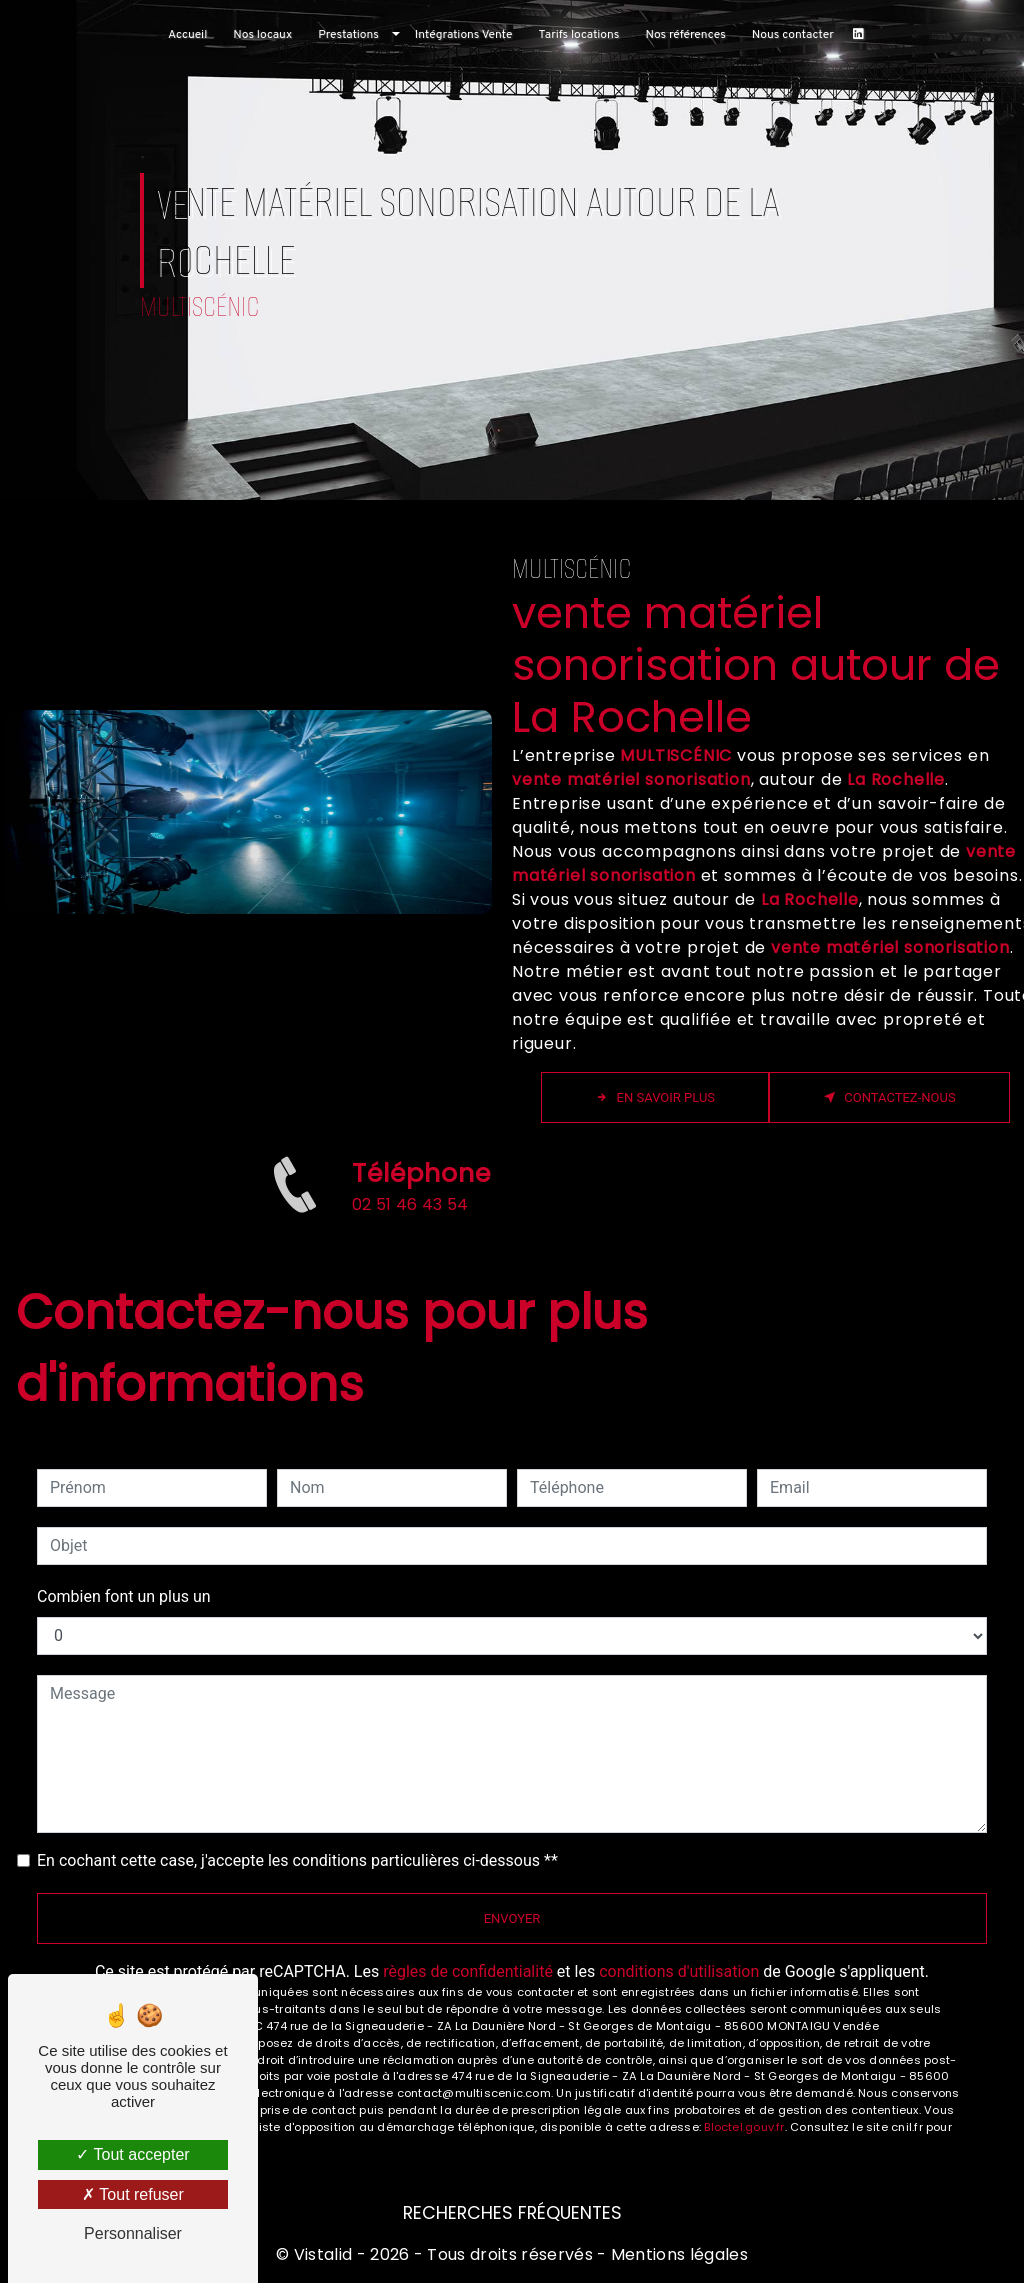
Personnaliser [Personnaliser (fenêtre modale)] (133, 2233)
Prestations (348, 35)
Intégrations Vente (464, 35)
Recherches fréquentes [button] (512, 2213)
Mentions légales (677, 2254)
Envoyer (512, 1918)
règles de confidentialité (468, 1971)
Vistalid (323, 2254)
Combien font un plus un (124, 1596)
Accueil (187, 35)
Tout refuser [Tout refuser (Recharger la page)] (133, 2194)
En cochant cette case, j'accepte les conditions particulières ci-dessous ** (297, 1860)
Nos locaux (262, 35)
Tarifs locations (578, 35)
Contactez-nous (889, 1097)
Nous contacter (793, 35)
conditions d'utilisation (679, 1971)
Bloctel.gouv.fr (744, 2127)
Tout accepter (132, 2154)
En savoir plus (655, 1097)
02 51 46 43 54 (410, 1227)
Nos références (685, 35)
